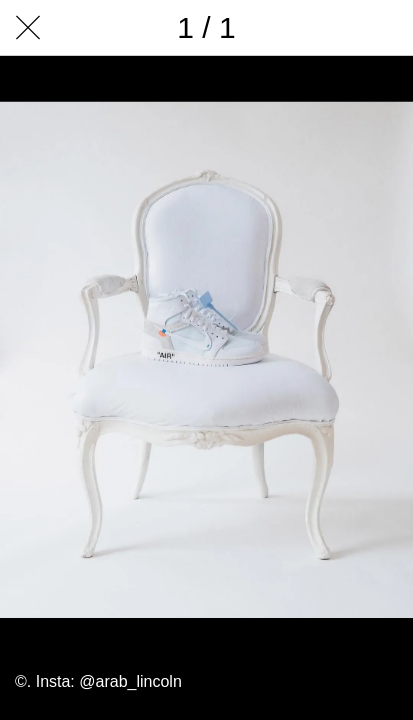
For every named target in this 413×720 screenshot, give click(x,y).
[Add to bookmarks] (385, 28)
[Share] (281, 28)
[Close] (28, 28)
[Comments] (333, 28)
